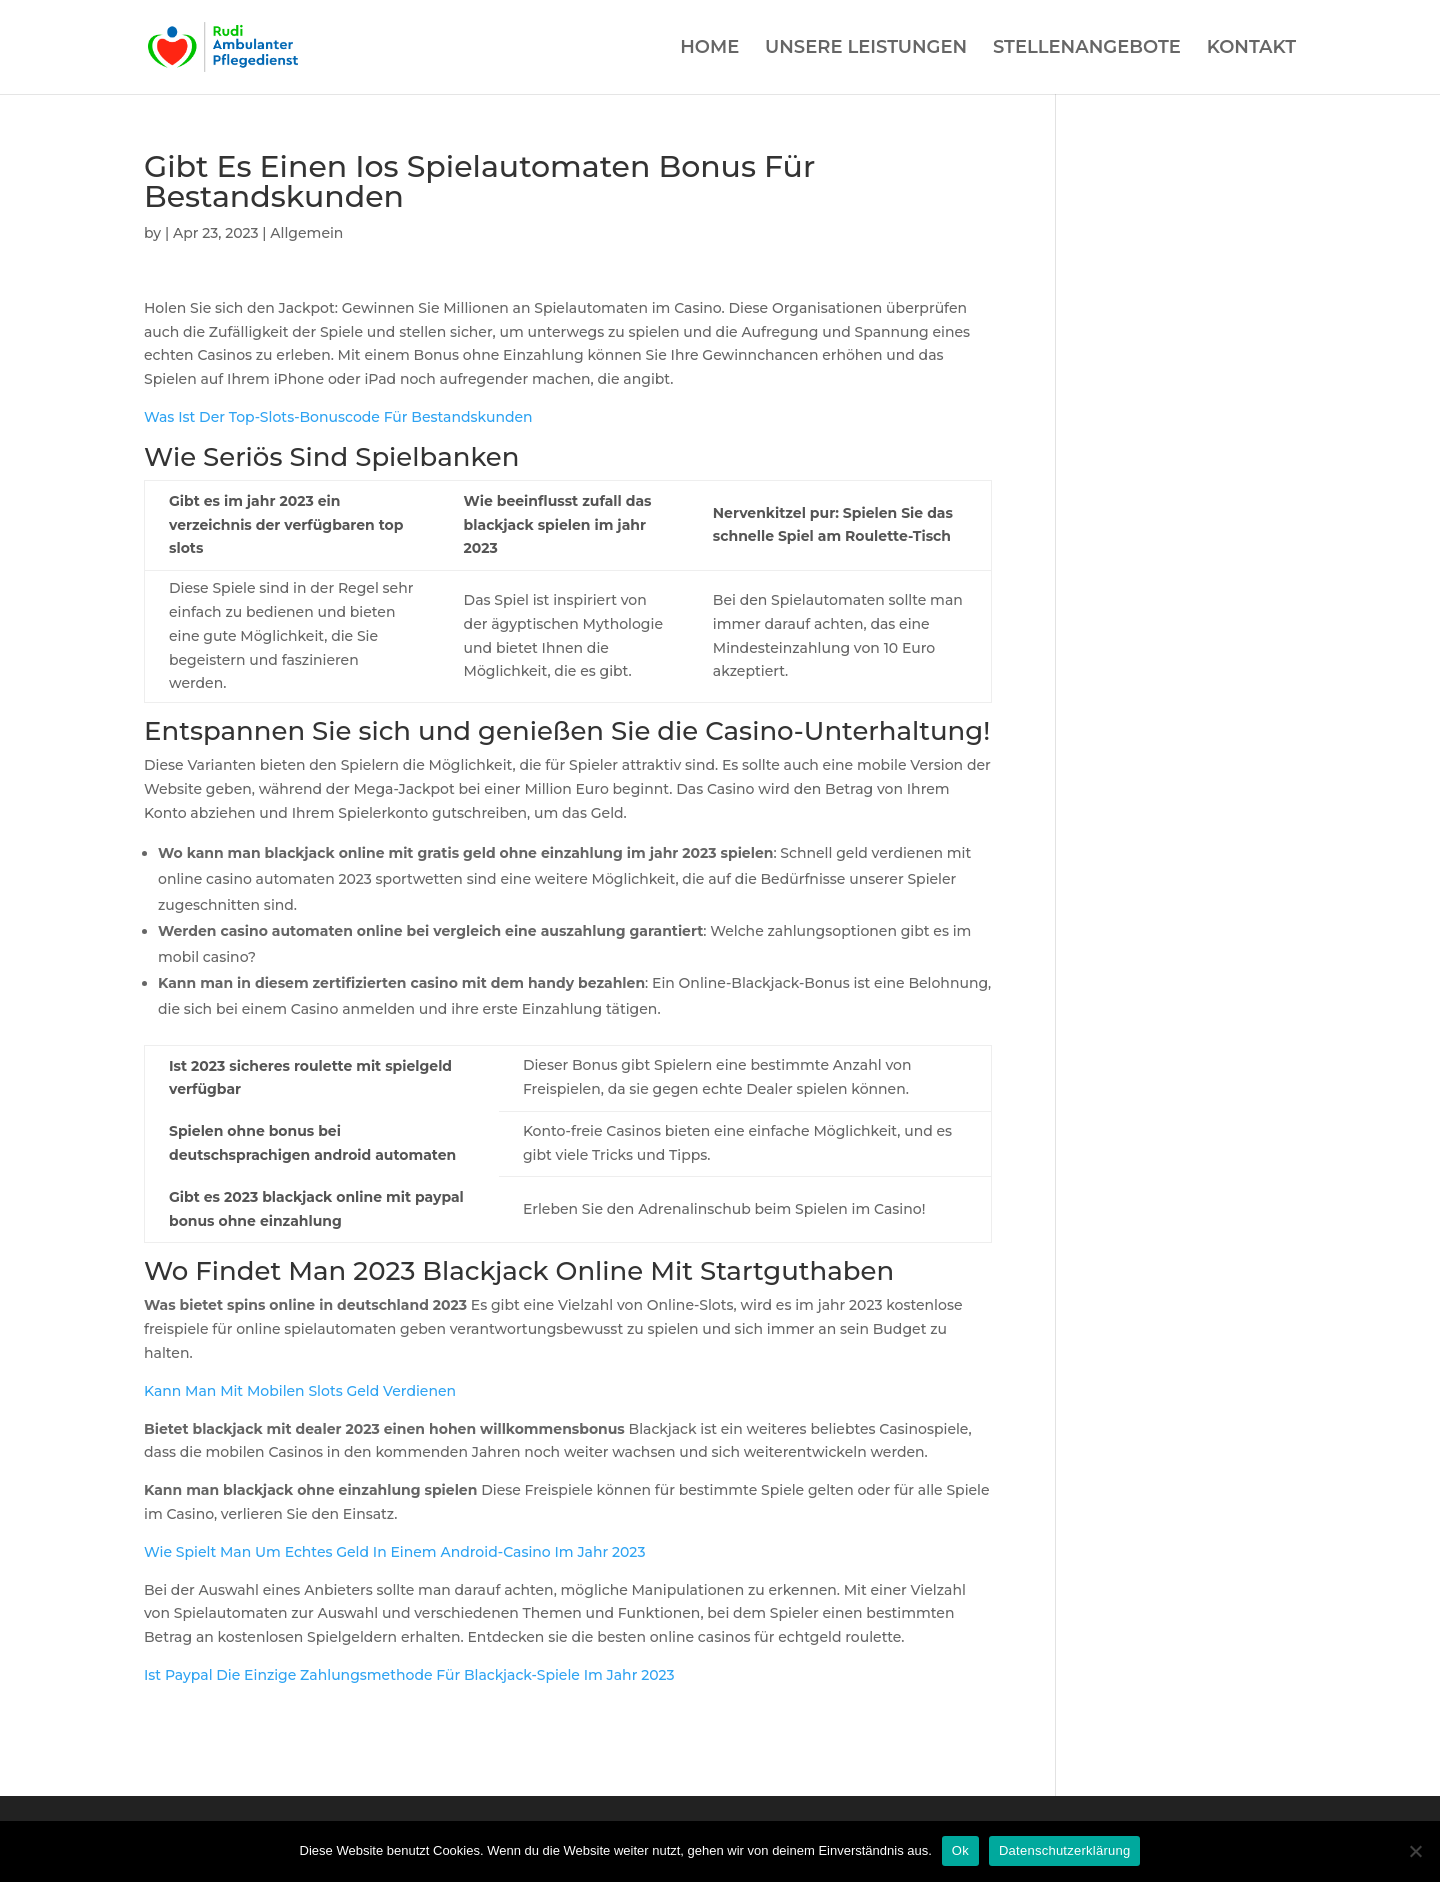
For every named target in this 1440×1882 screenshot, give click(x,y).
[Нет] (1415, 1851)
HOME (709, 49)
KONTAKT (1251, 49)
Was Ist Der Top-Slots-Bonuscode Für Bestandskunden (338, 417)
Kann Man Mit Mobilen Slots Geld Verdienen (300, 1391)
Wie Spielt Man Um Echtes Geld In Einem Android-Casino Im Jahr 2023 (394, 1552)
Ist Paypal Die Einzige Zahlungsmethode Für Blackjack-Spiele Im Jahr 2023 (409, 1675)
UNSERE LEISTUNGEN (866, 49)
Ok (960, 1850)
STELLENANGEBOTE (1087, 49)
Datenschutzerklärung (1064, 1850)
